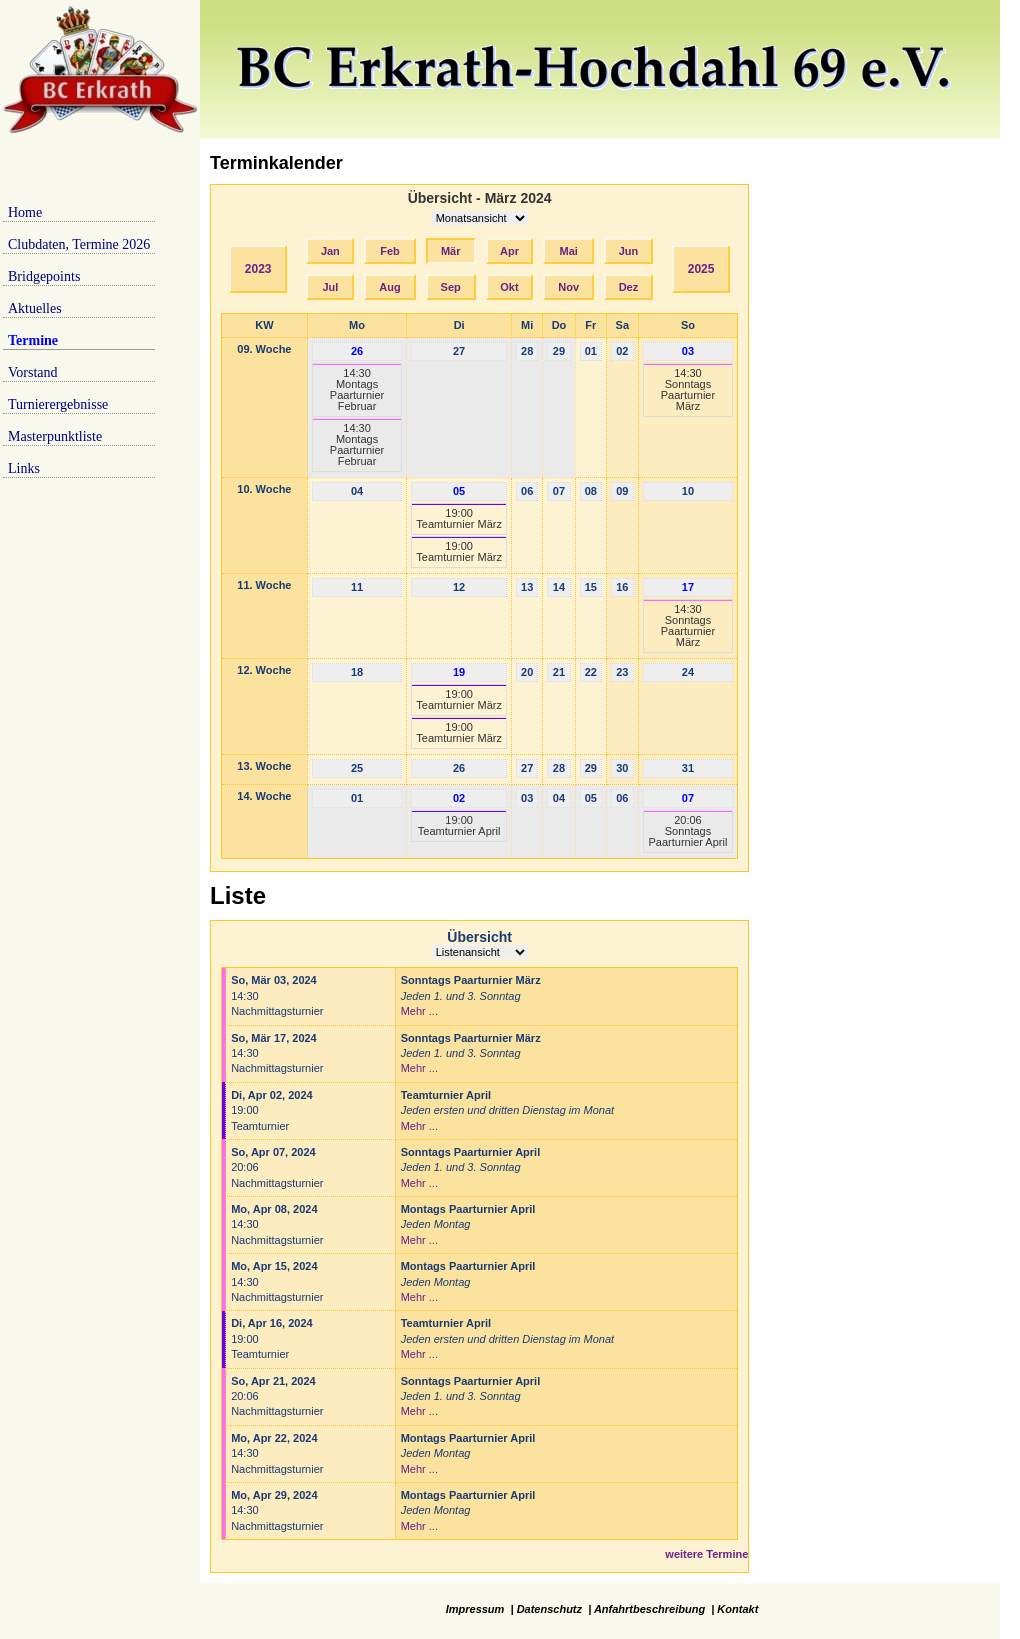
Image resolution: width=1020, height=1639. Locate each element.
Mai (569, 251)
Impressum (475, 1609)
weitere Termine (706, 1554)
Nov (568, 287)
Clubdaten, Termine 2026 (79, 244)
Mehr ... (419, 1011)
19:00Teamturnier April (459, 825)
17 (688, 587)
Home (25, 212)
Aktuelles (35, 308)
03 (688, 351)
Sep (451, 287)
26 (357, 351)
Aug (389, 287)
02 (459, 798)
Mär (451, 251)
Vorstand (33, 372)
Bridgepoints (44, 276)
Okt (509, 287)
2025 (701, 269)
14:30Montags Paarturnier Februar (357, 389)
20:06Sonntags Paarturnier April (688, 831)
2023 (258, 269)
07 (688, 798)
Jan (330, 251)
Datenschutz (549, 1609)
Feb (390, 251)
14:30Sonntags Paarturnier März (688, 389)
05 (459, 491)
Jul (330, 287)
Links (24, 468)
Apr (509, 251)
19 (459, 672)
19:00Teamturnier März (459, 518)
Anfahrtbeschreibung (649, 1609)
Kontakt (737, 1609)
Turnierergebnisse (58, 404)
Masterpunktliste (55, 436)
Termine (33, 340)
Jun (629, 251)
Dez (629, 287)
